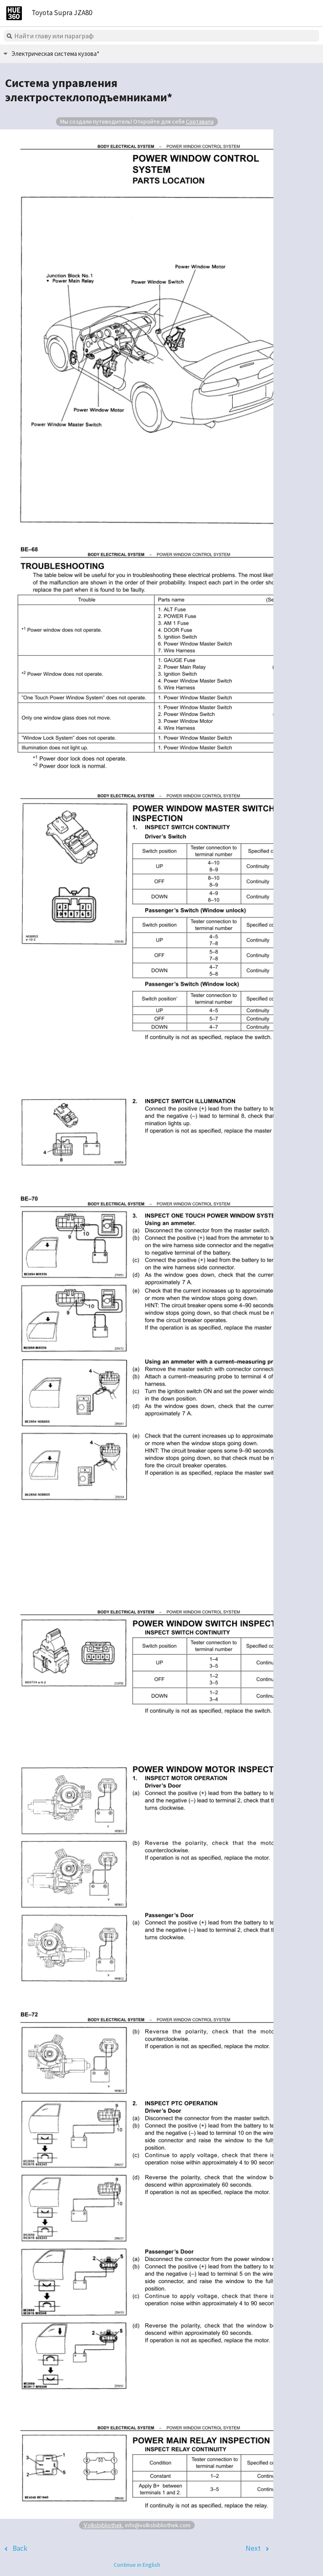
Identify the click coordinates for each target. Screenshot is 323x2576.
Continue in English (137, 2564)
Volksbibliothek (102, 2525)
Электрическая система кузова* (55, 54)
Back (20, 2548)
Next (253, 2548)
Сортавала (200, 121)
